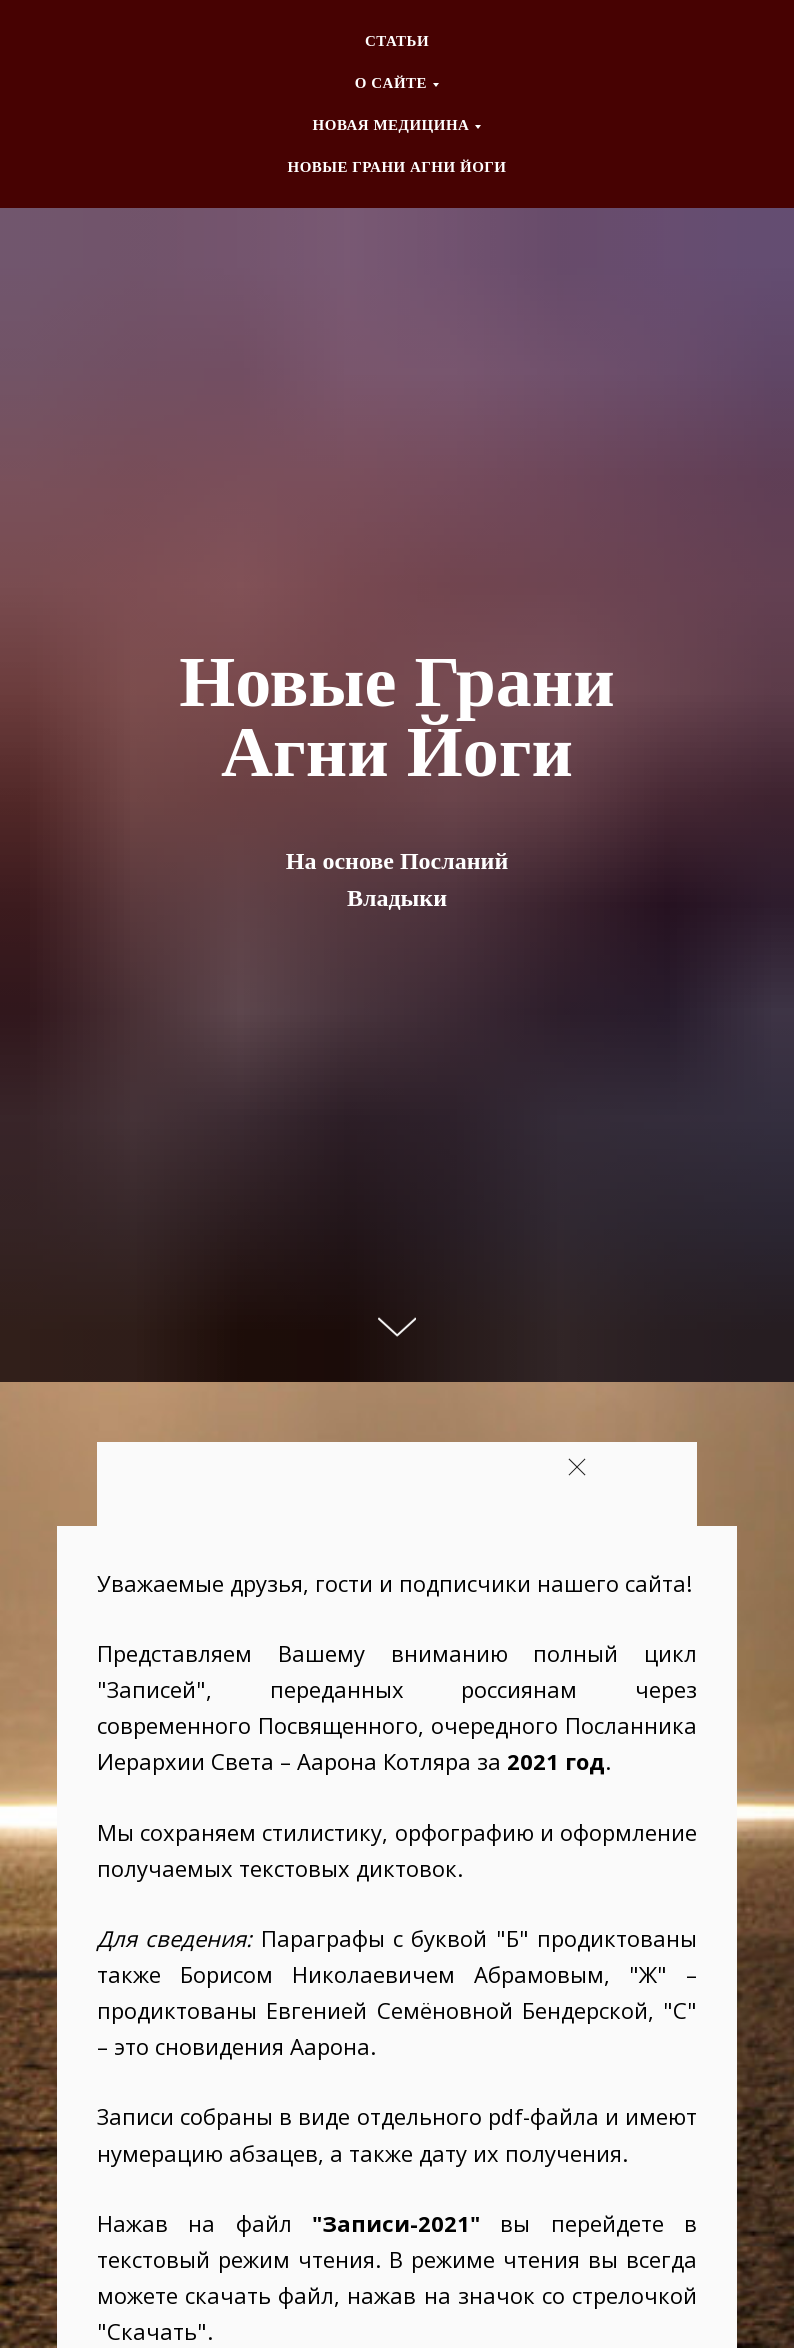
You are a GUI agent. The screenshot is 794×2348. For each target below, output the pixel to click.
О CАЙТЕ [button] (391, 83)
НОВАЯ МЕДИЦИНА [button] (391, 125)
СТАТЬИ (397, 41)
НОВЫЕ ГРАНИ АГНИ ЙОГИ (396, 167)
